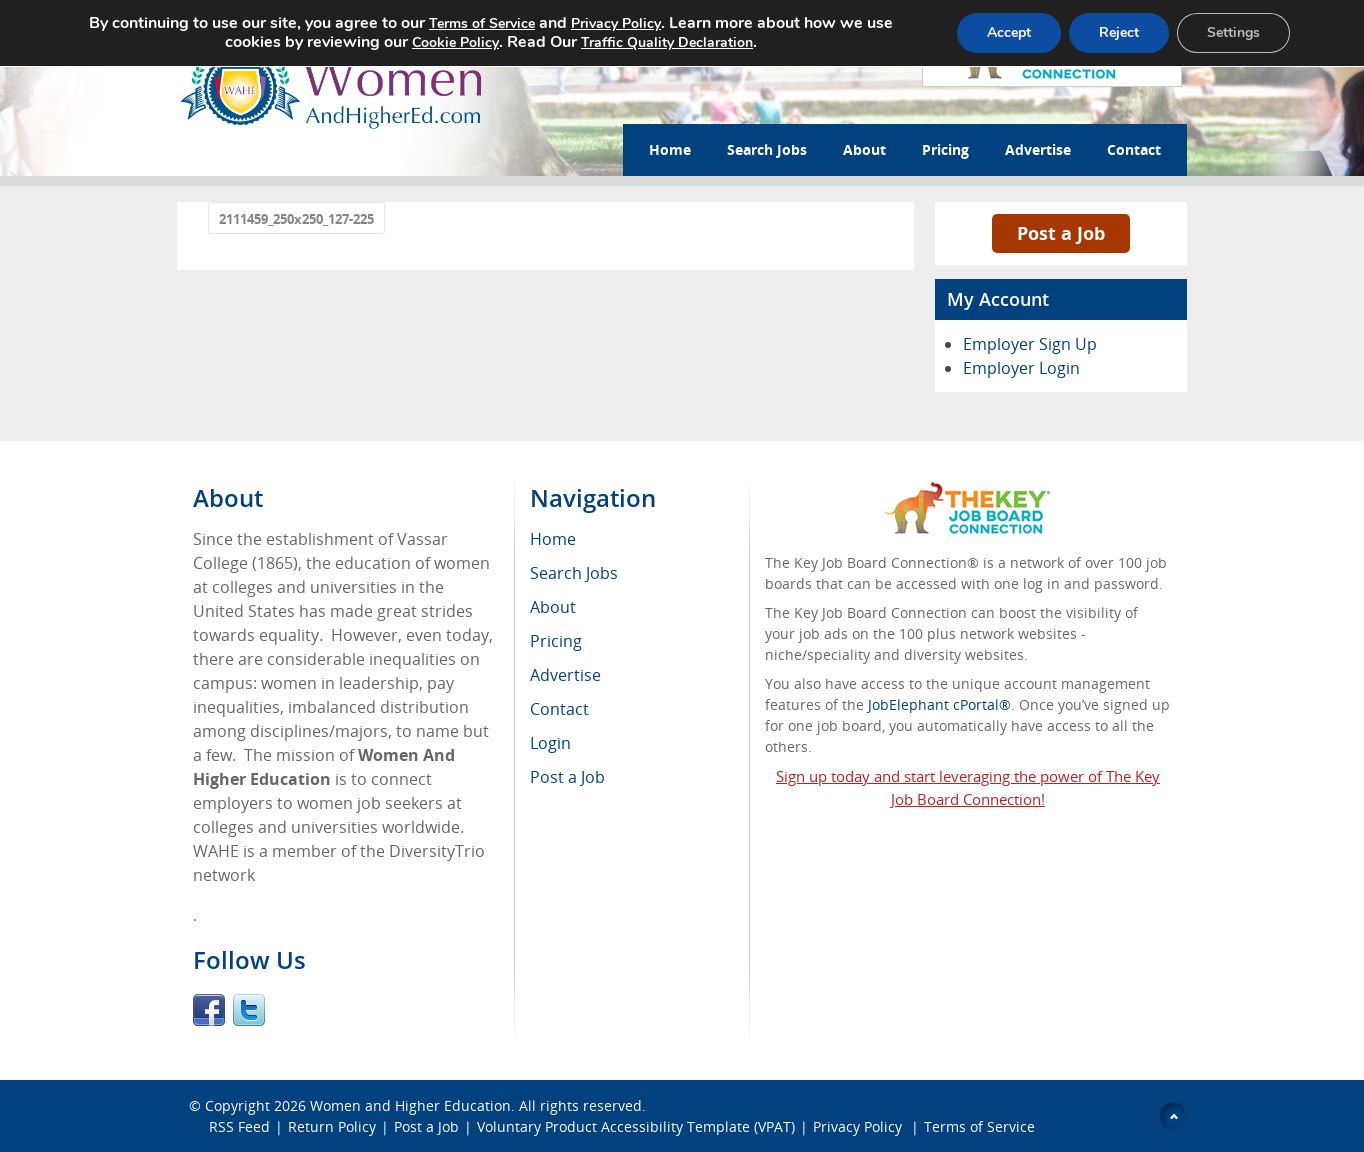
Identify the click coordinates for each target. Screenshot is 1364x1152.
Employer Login (1021, 368)
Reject (1119, 32)
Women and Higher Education (410, 1105)
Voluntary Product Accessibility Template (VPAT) (636, 1126)
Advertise (1038, 149)
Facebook (209, 1010)
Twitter (249, 1010)
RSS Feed (239, 1126)
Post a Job (1061, 233)
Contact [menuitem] (559, 709)
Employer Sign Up (1030, 344)
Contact (1134, 149)
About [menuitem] (553, 607)
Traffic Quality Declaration (667, 42)
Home (670, 149)
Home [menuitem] (553, 539)
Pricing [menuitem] (556, 641)
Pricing (945, 149)
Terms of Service (979, 1126)
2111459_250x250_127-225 (296, 219)
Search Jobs (767, 149)
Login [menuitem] (550, 743)
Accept (1009, 32)
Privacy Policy (859, 1126)
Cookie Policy (455, 42)
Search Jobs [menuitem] (574, 573)
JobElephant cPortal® (939, 704)
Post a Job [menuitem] (567, 777)
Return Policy (332, 1126)
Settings (1233, 32)
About (864, 149)
